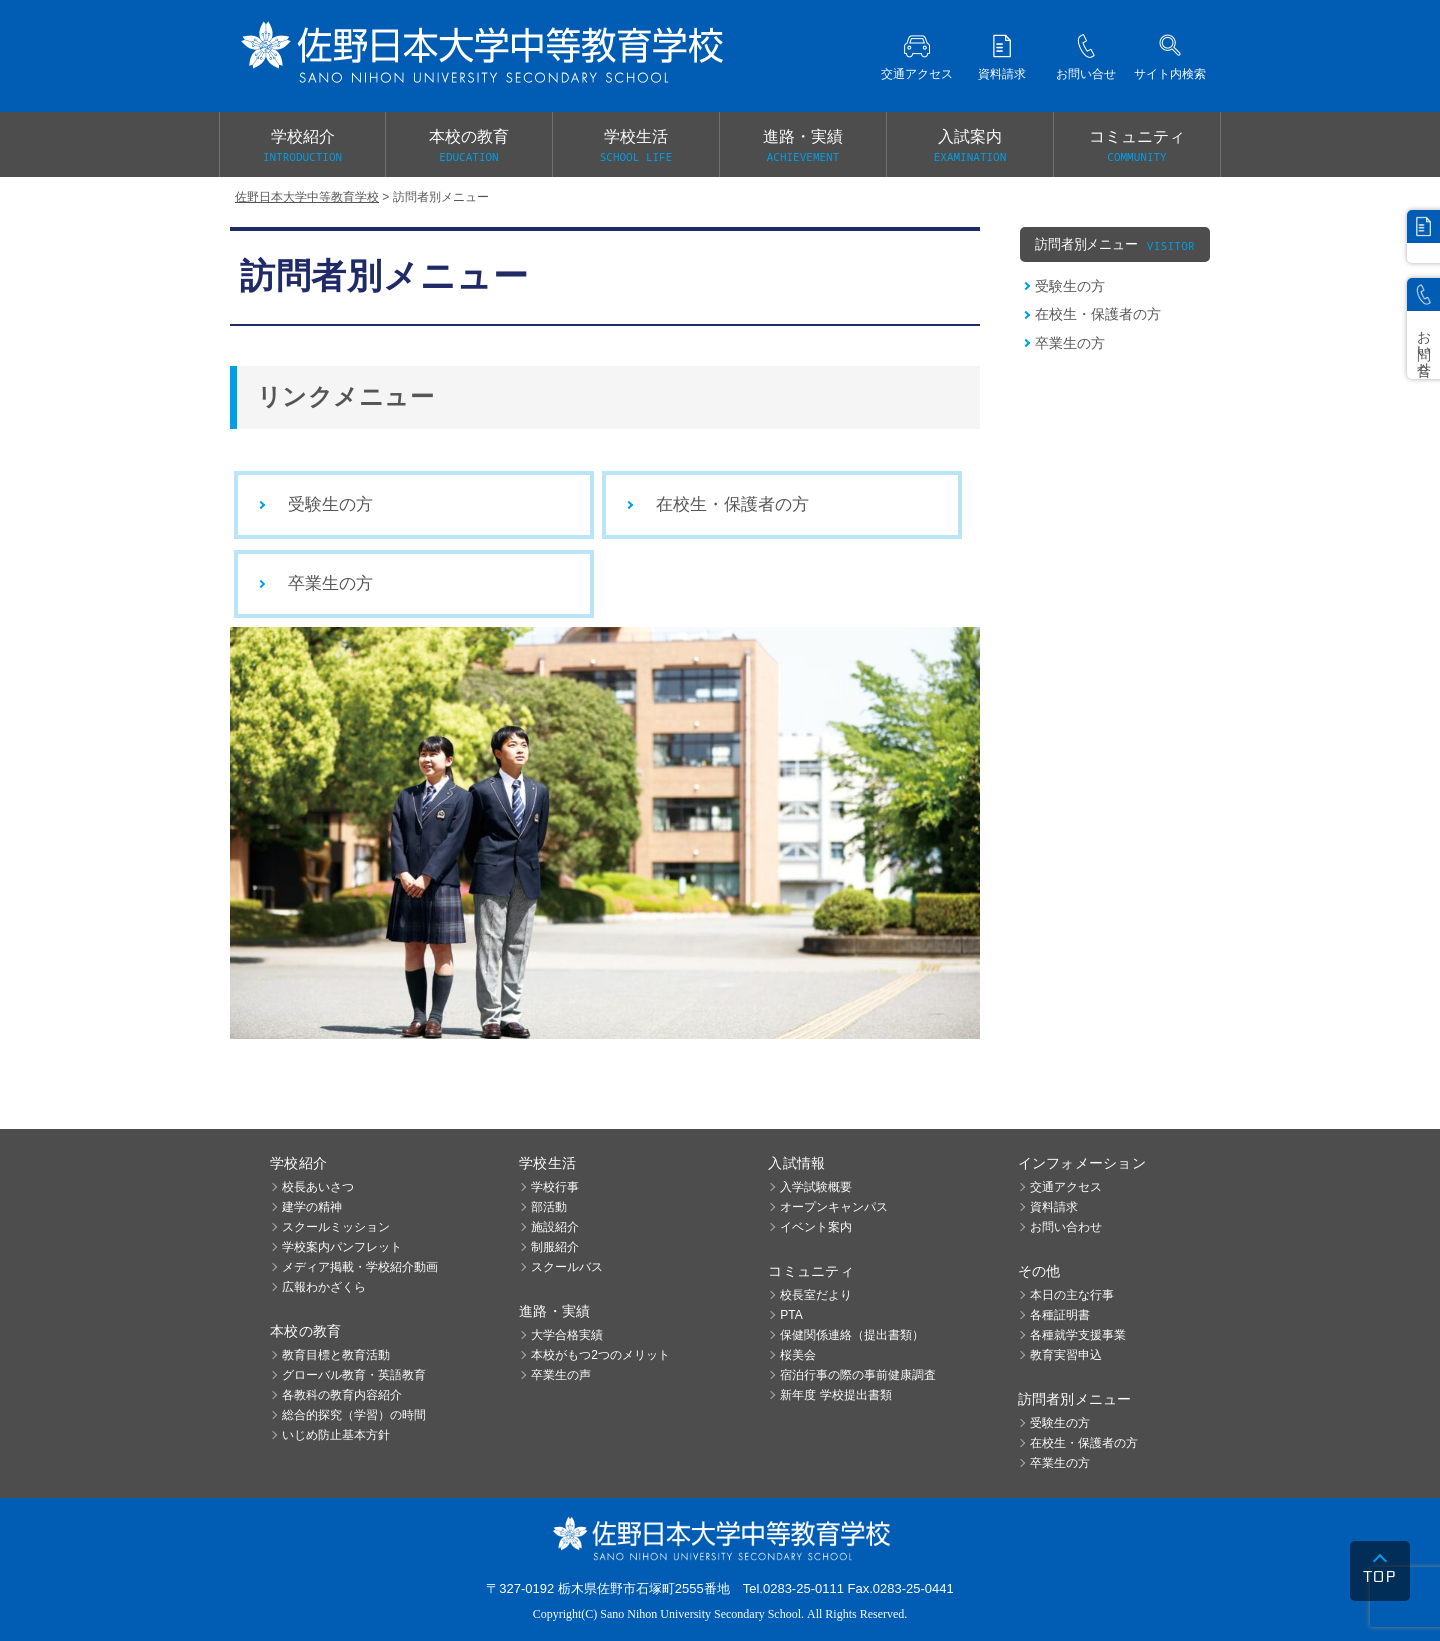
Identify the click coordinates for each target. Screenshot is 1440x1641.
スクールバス (567, 1267)
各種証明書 (1060, 1315)
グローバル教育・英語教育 (354, 1375)
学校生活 (636, 147)
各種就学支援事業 (1078, 1335)
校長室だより (816, 1295)
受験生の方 (330, 504)
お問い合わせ (1066, 1227)
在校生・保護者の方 (732, 504)
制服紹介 (555, 1247)
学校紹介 (302, 147)
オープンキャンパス (834, 1207)
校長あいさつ (318, 1187)
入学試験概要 (816, 1187)
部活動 (549, 1207)
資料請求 (1054, 1207)
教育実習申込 (1066, 1355)
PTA (791, 1315)
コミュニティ (1137, 147)
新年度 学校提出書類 (835, 1395)
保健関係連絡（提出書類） (852, 1335)
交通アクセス (1066, 1187)
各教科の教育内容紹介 (342, 1395)
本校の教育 (469, 147)
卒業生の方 (330, 583)
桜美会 (798, 1355)
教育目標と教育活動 (336, 1355)
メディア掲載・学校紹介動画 (360, 1267)
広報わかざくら (324, 1287)
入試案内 (970, 147)
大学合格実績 (567, 1335)
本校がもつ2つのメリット (600, 1355)
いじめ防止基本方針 (336, 1435)
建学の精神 (312, 1207)
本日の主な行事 (1072, 1295)
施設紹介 (555, 1227)
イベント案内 (816, 1227)
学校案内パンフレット (342, 1247)
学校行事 (555, 1187)
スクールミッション (336, 1227)
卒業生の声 (561, 1375)
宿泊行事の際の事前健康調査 (858, 1375)
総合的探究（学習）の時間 (354, 1415)
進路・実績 (803, 147)
